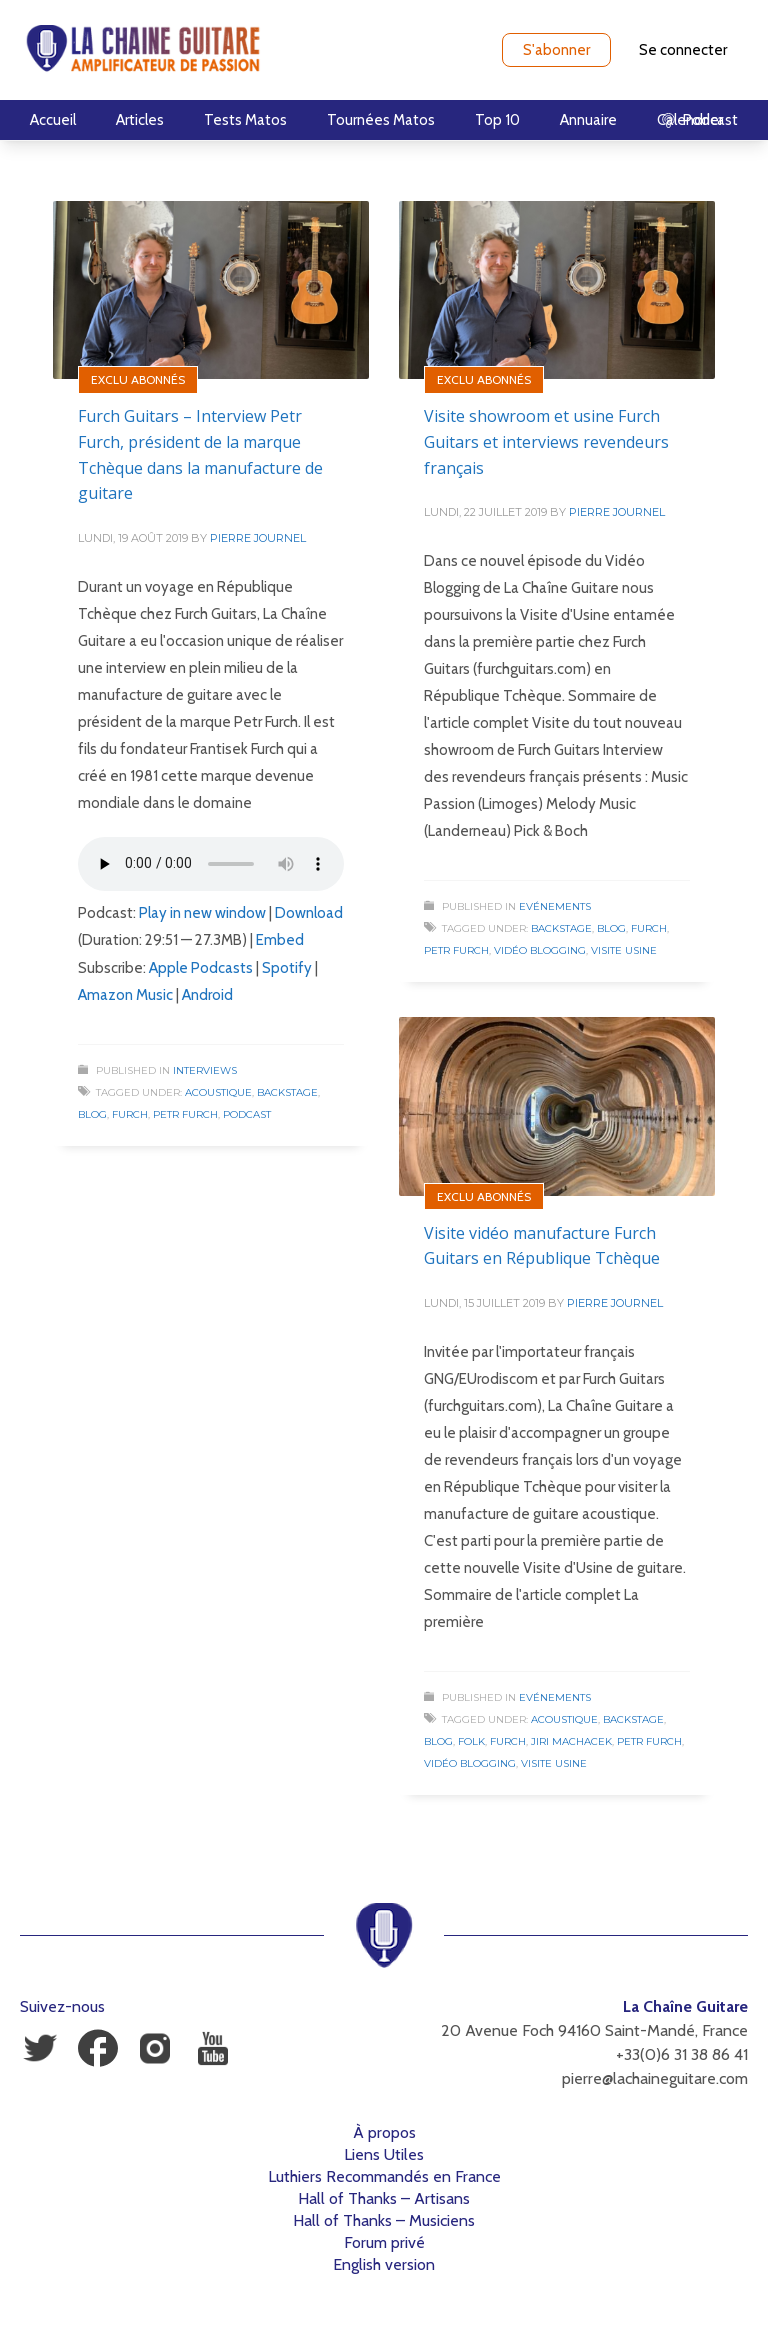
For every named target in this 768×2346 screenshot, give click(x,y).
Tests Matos (245, 120)
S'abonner (556, 50)
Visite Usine (624, 950)
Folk (471, 1741)
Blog (92, 1114)
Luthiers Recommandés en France (384, 2176)
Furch (130, 1114)
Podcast (247, 1114)
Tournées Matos (381, 120)
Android (207, 995)
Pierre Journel (258, 538)
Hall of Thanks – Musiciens (384, 2220)
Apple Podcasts (201, 968)
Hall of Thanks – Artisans (384, 2198)
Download (309, 913)
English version (384, 2264)
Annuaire (588, 120)
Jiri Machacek (571, 1741)
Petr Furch (185, 1114)
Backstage (287, 1092)
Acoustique (218, 1092)
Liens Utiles (384, 2154)
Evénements (555, 906)
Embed (280, 940)
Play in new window (202, 913)
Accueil (53, 120)
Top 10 (497, 120)
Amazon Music (125, 995)
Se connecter (683, 50)
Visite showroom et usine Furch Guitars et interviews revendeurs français (546, 441)
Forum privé (384, 2242)
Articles (140, 120)
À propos (384, 2132)
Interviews (205, 1070)
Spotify (287, 968)
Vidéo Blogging (540, 950)
